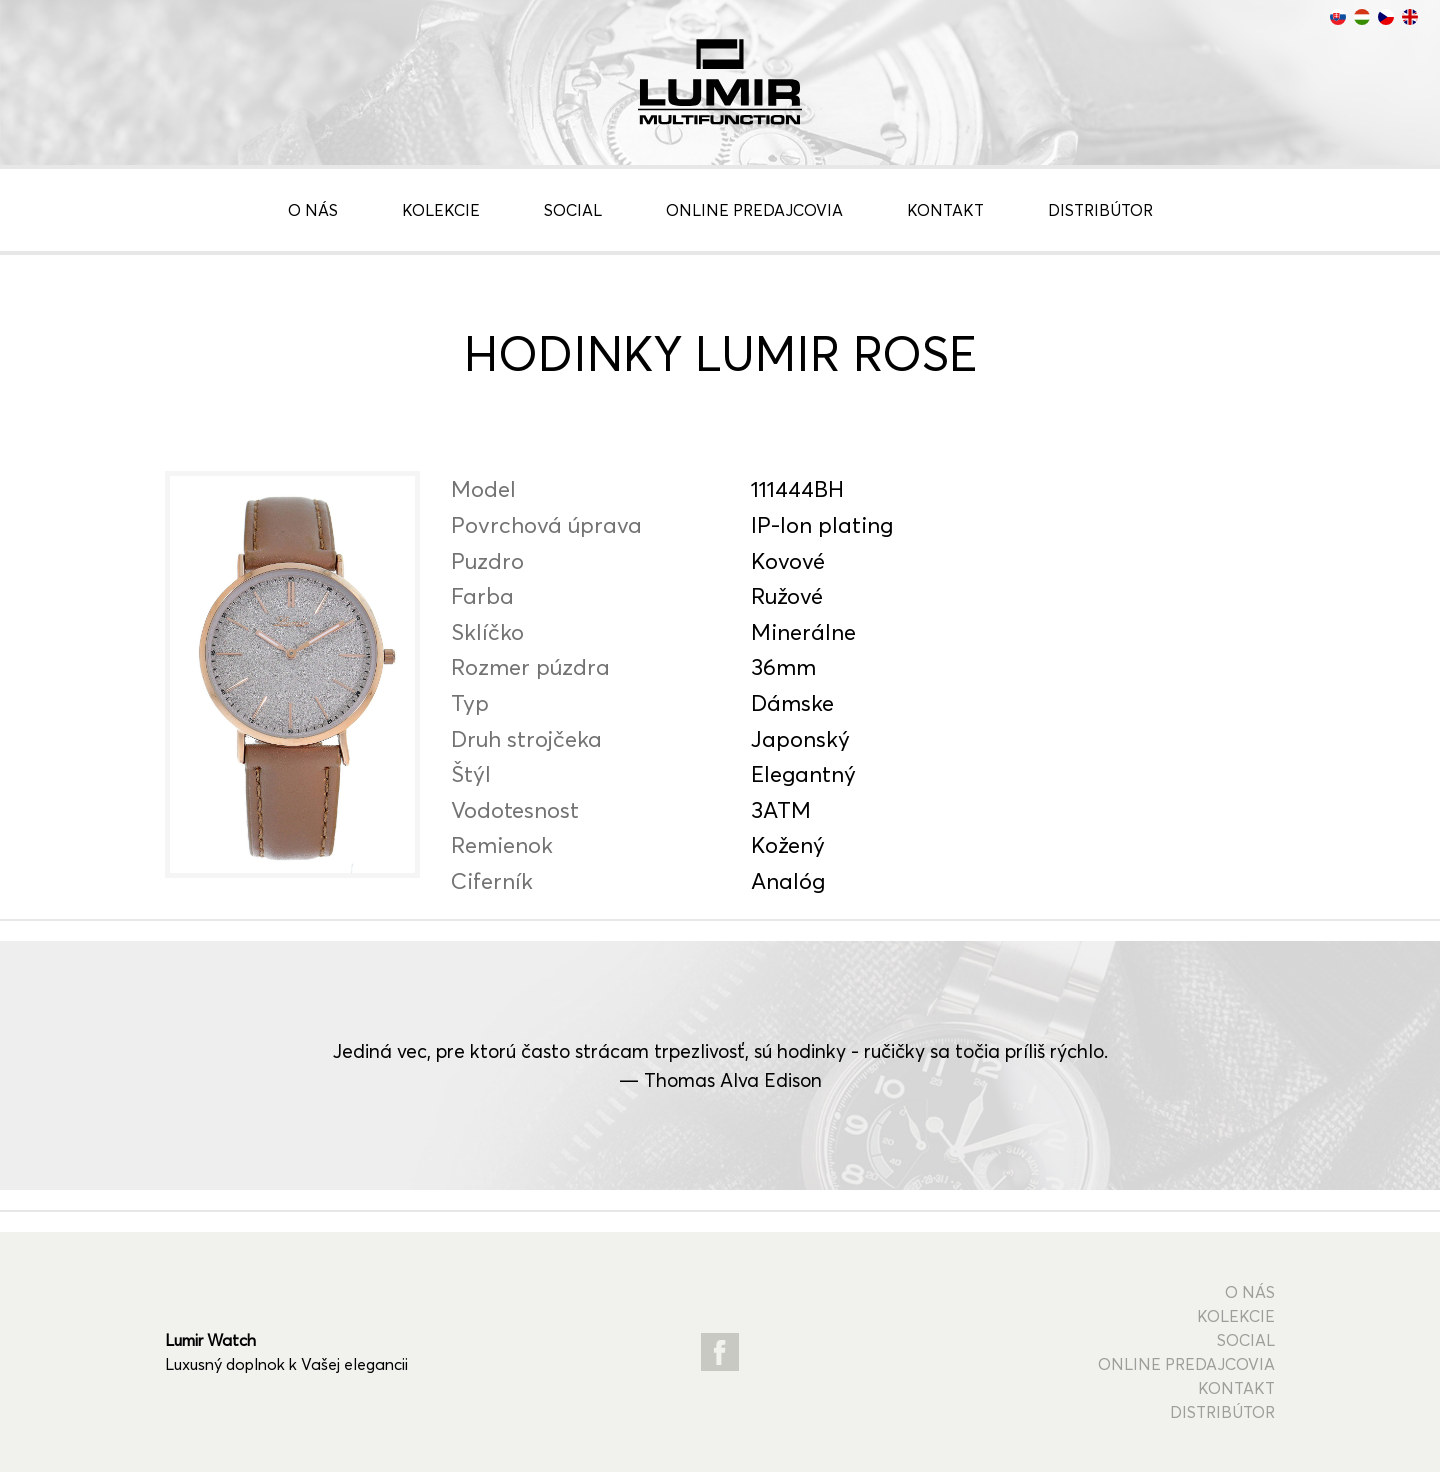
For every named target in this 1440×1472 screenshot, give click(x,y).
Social (573, 210)
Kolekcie (441, 210)
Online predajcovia (754, 210)
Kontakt (945, 210)
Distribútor (1100, 210)
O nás (313, 210)
